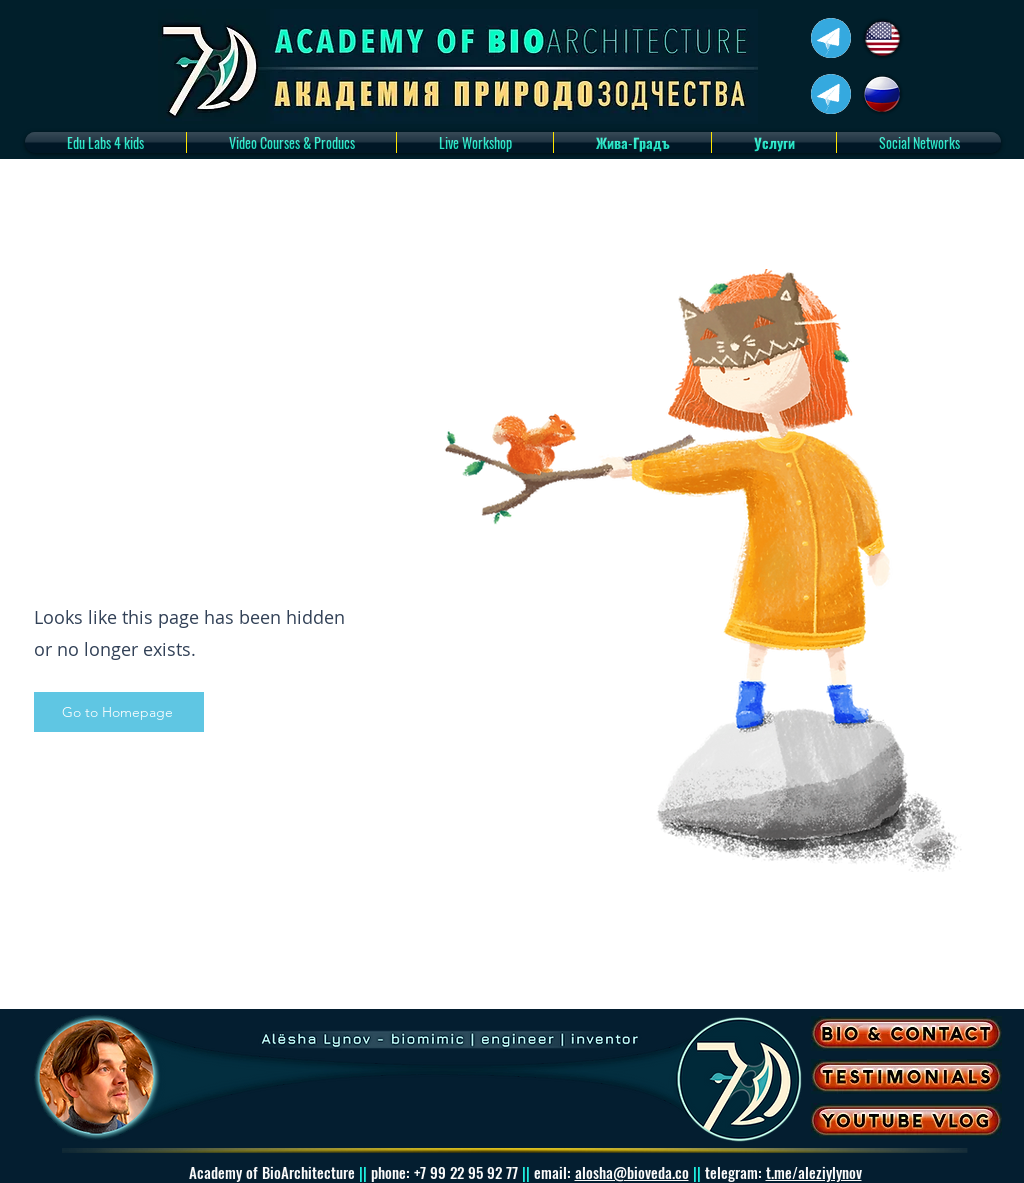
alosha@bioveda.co (632, 1172)
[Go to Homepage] (119, 712)
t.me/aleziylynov (814, 1172)
